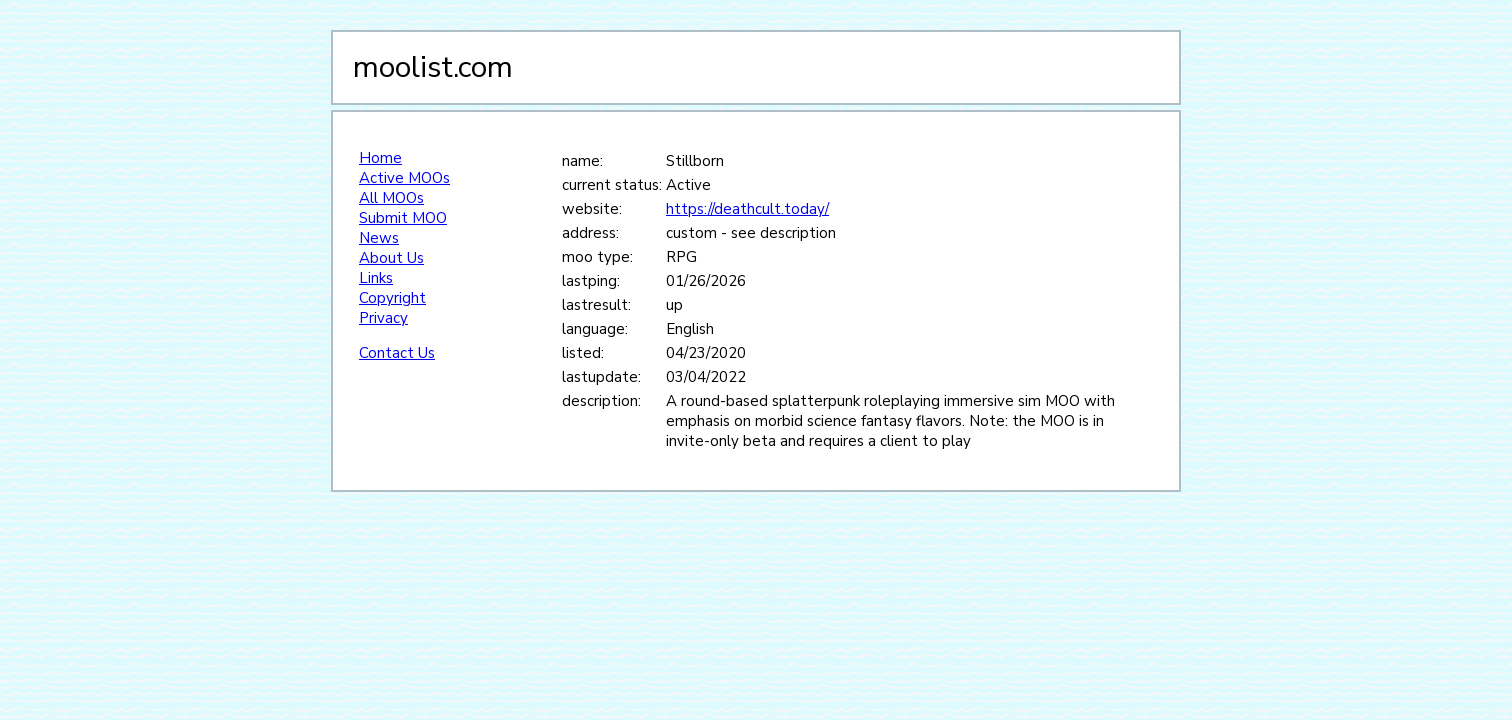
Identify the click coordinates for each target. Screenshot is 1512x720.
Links (376, 278)
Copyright (392, 298)
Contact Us (397, 353)
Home (380, 158)
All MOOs (391, 198)
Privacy (383, 318)
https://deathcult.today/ (747, 209)
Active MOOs (404, 178)
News (379, 238)
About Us (391, 258)
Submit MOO (403, 218)
